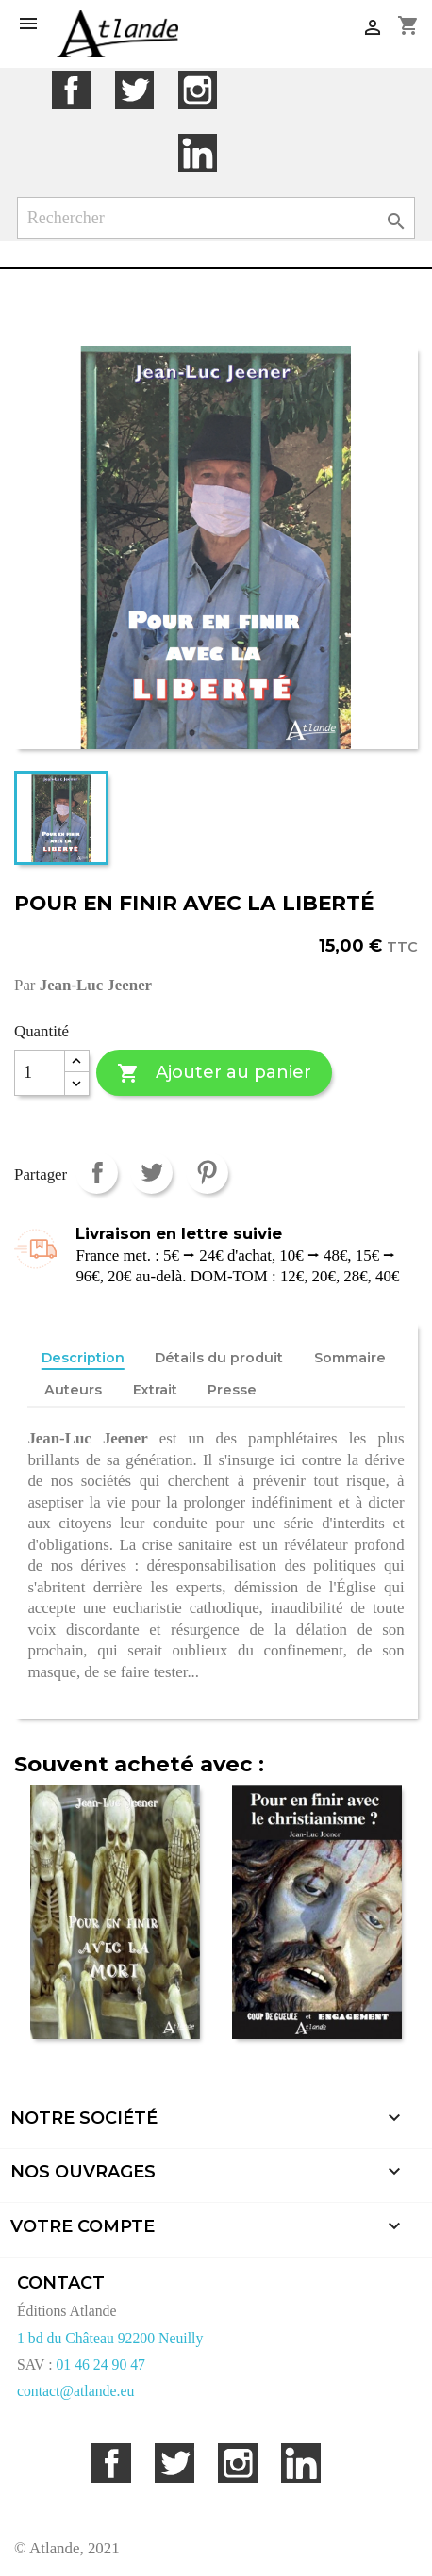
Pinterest (207, 1172)
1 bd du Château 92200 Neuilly (110, 2338)
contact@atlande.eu (75, 2391)
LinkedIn (197, 153)
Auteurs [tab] (73, 1389)
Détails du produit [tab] (219, 1357)
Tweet (151, 1172)
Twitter (134, 90)
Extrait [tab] (155, 1389)
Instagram (197, 90)
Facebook (71, 90)
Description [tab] (83, 1357)
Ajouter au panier (213, 1073)
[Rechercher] (216, 218)
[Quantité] (39, 1073)
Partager (96, 1172)
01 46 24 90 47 (100, 2364)
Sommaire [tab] (350, 1357)
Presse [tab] (232, 1389)
